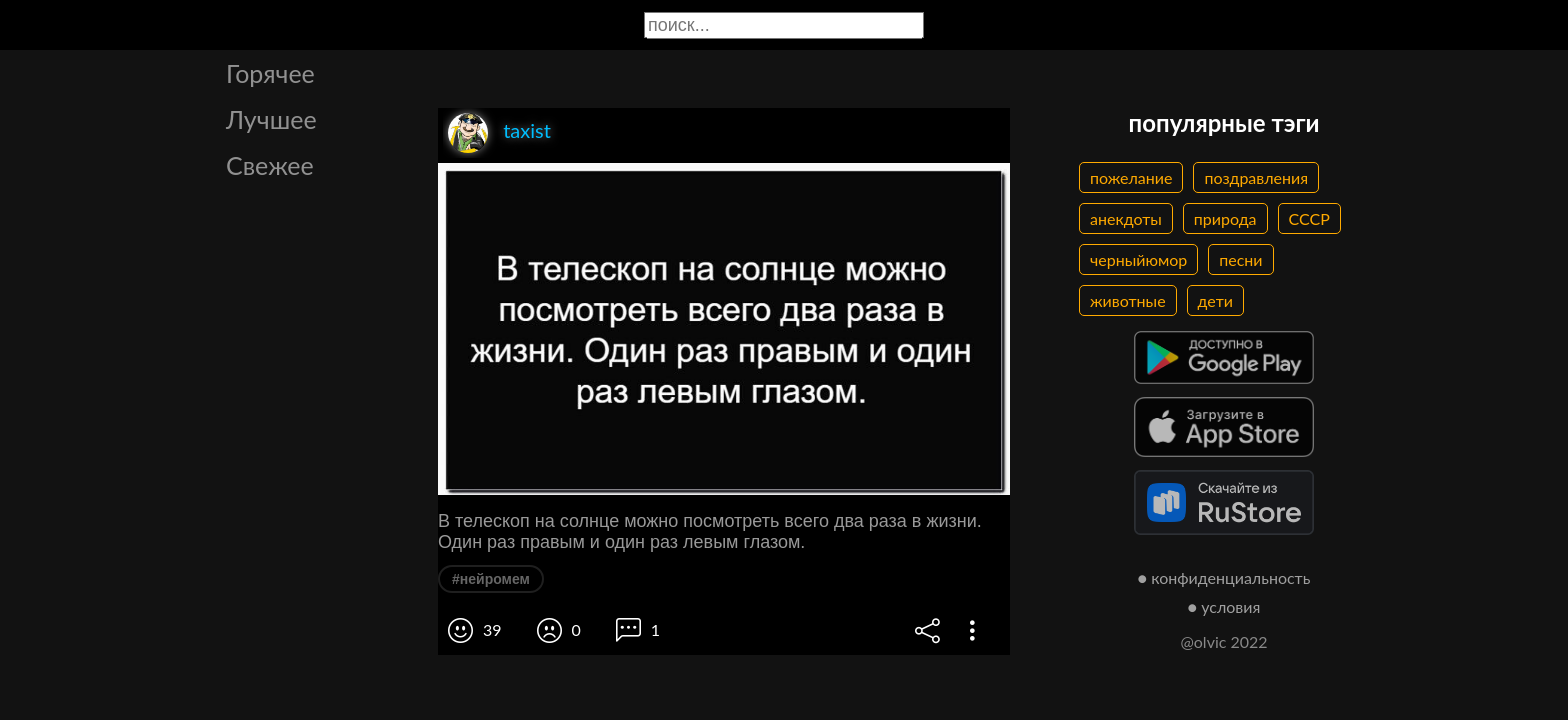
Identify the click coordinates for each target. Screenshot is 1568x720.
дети (1215, 300)
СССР (1309, 218)
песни (1240, 259)
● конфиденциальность (1224, 577)
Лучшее (271, 119)
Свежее (270, 165)
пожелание (1131, 177)
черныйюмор (1138, 259)
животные (1128, 300)
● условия (1224, 606)
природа (1225, 218)
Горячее (270, 73)
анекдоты (1126, 218)
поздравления (1256, 177)
